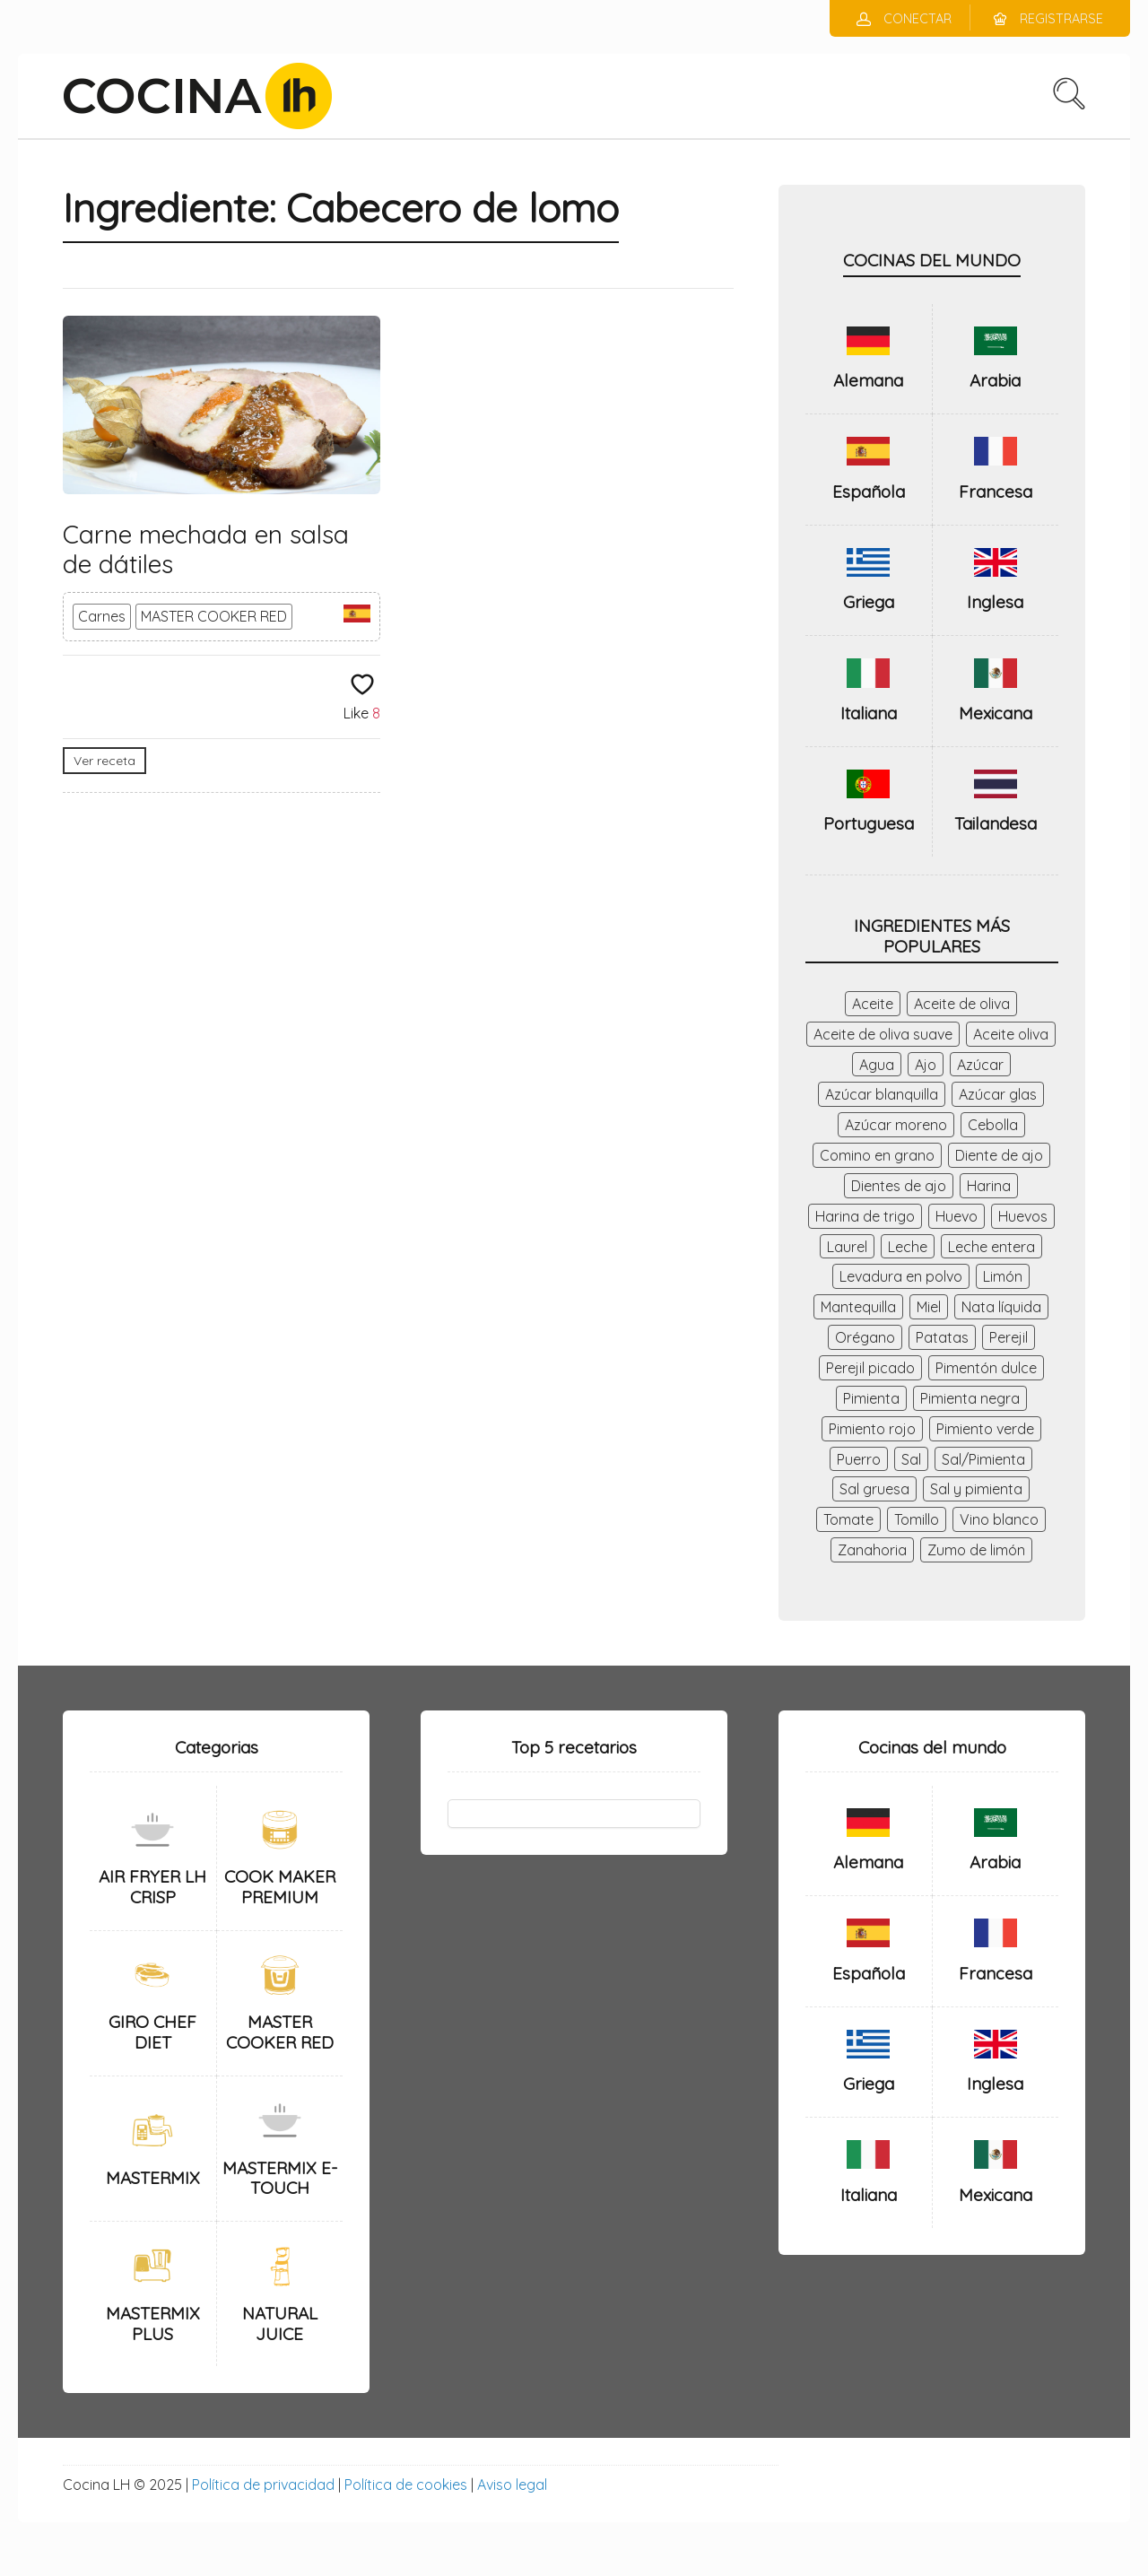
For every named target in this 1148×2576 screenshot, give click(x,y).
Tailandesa (995, 823)
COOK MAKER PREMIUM (279, 1887)
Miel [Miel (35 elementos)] (929, 1307)
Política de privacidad (263, 2484)
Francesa (995, 491)
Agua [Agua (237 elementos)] (876, 1065)
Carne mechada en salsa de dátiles (206, 549)
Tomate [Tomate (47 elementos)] (848, 1519)
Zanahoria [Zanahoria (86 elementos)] (872, 1550)
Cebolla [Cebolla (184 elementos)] (993, 1125)
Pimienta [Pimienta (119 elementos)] (871, 1398)
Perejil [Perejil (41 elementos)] (1008, 1337)
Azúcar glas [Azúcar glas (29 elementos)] (998, 1094)
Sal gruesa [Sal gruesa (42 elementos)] (874, 1489)
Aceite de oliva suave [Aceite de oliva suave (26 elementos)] (882, 1034)
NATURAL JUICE (279, 2323)
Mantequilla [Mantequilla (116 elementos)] (858, 1307)
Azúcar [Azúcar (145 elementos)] (980, 1065)
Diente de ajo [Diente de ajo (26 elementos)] (999, 1155)
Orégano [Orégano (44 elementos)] (865, 1337)
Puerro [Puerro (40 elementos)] (859, 1459)
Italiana (868, 713)
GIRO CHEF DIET (152, 2032)
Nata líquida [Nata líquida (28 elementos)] (1001, 1307)
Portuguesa (868, 823)
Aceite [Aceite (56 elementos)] (872, 1004)
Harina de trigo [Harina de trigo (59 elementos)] (865, 1216)
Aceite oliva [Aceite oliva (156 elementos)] (1010, 1034)
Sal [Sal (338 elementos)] (911, 1459)
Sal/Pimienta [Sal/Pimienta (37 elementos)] (983, 1459)
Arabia (995, 380)
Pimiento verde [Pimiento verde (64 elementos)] (985, 1429)
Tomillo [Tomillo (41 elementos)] (916, 1519)
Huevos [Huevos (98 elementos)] (1023, 1216)
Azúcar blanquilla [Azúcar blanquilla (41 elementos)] (881, 1094)
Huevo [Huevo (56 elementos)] (956, 1216)
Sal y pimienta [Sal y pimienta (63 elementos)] (976, 1489)
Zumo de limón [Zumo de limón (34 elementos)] (976, 1550)
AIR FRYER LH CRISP (152, 1887)
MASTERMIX (153, 2178)
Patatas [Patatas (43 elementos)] (942, 1337)
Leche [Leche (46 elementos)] (907, 1247)
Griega (868, 602)
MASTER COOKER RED (214, 616)
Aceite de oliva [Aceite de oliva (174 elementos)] (962, 1004)
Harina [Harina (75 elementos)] (989, 1186)
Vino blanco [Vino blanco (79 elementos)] (999, 1519)
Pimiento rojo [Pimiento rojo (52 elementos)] (872, 1429)
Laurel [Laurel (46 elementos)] (847, 1247)
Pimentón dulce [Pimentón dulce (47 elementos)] (986, 1368)
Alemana (868, 380)
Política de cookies (405, 2484)
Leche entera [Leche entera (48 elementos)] (991, 1247)
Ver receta (104, 761)
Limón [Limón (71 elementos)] (1002, 1276)
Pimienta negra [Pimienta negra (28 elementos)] (970, 1398)
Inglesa (995, 602)
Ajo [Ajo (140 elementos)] (925, 1065)
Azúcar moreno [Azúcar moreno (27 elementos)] (896, 1125)
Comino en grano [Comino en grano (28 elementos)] (877, 1155)
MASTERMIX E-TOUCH (279, 2178)
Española (868, 491)
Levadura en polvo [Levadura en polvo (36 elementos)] (900, 1276)
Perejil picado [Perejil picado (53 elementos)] (870, 1368)
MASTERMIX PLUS (153, 2323)
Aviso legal (512, 2484)
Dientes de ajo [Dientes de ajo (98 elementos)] (898, 1186)
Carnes (102, 616)
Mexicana (995, 713)
